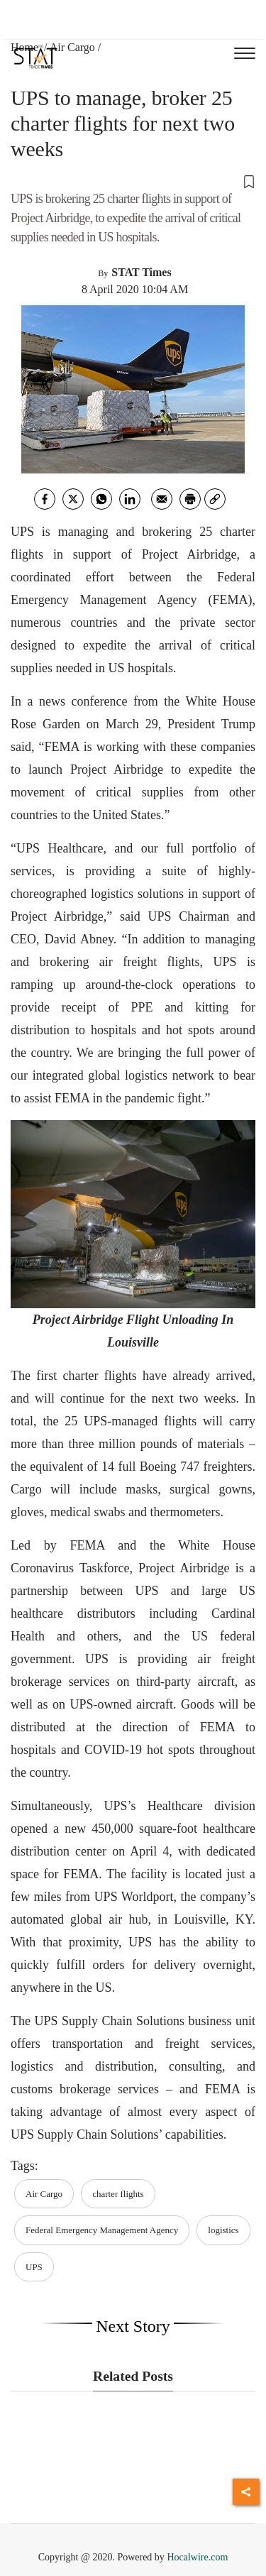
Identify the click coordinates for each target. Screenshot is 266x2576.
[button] (133, 181)
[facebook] (44, 499)
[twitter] (73, 499)
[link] (215, 499)
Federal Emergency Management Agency (102, 2230)
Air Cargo (72, 47)
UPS (34, 2267)
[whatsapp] (101, 499)
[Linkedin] (129, 499)
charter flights (118, 2193)
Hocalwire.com (197, 2557)
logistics (223, 2230)
